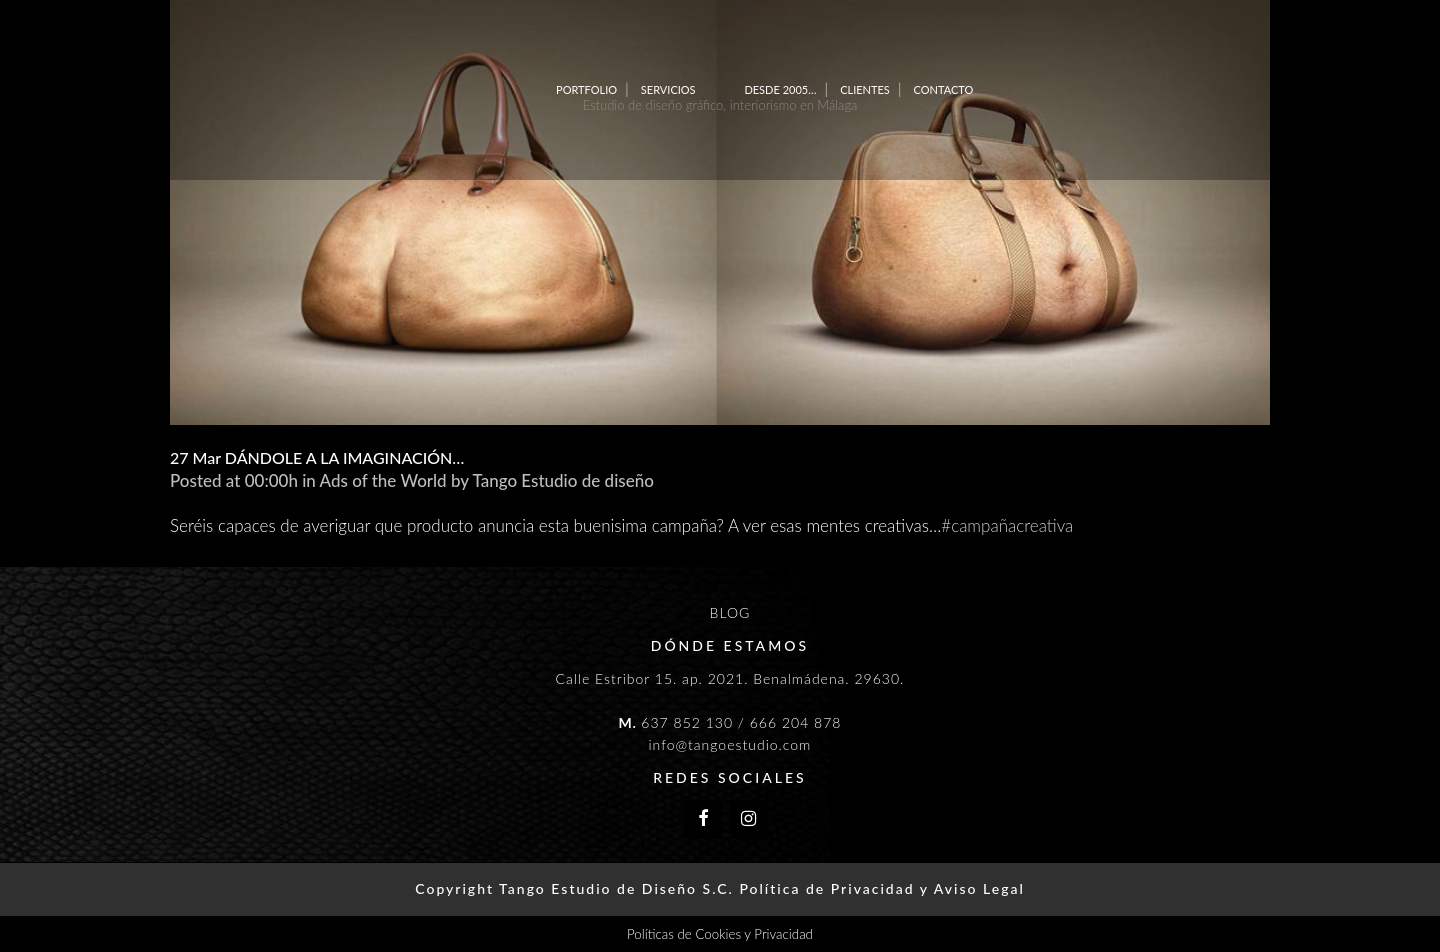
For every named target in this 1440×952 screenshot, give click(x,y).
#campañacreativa (1007, 525)
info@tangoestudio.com (729, 744)
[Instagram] (749, 819)
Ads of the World (383, 480)
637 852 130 (687, 722)
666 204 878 (796, 722)
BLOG (730, 612)
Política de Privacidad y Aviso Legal (881, 888)
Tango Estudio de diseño (562, 480)
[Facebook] (703, 819)
